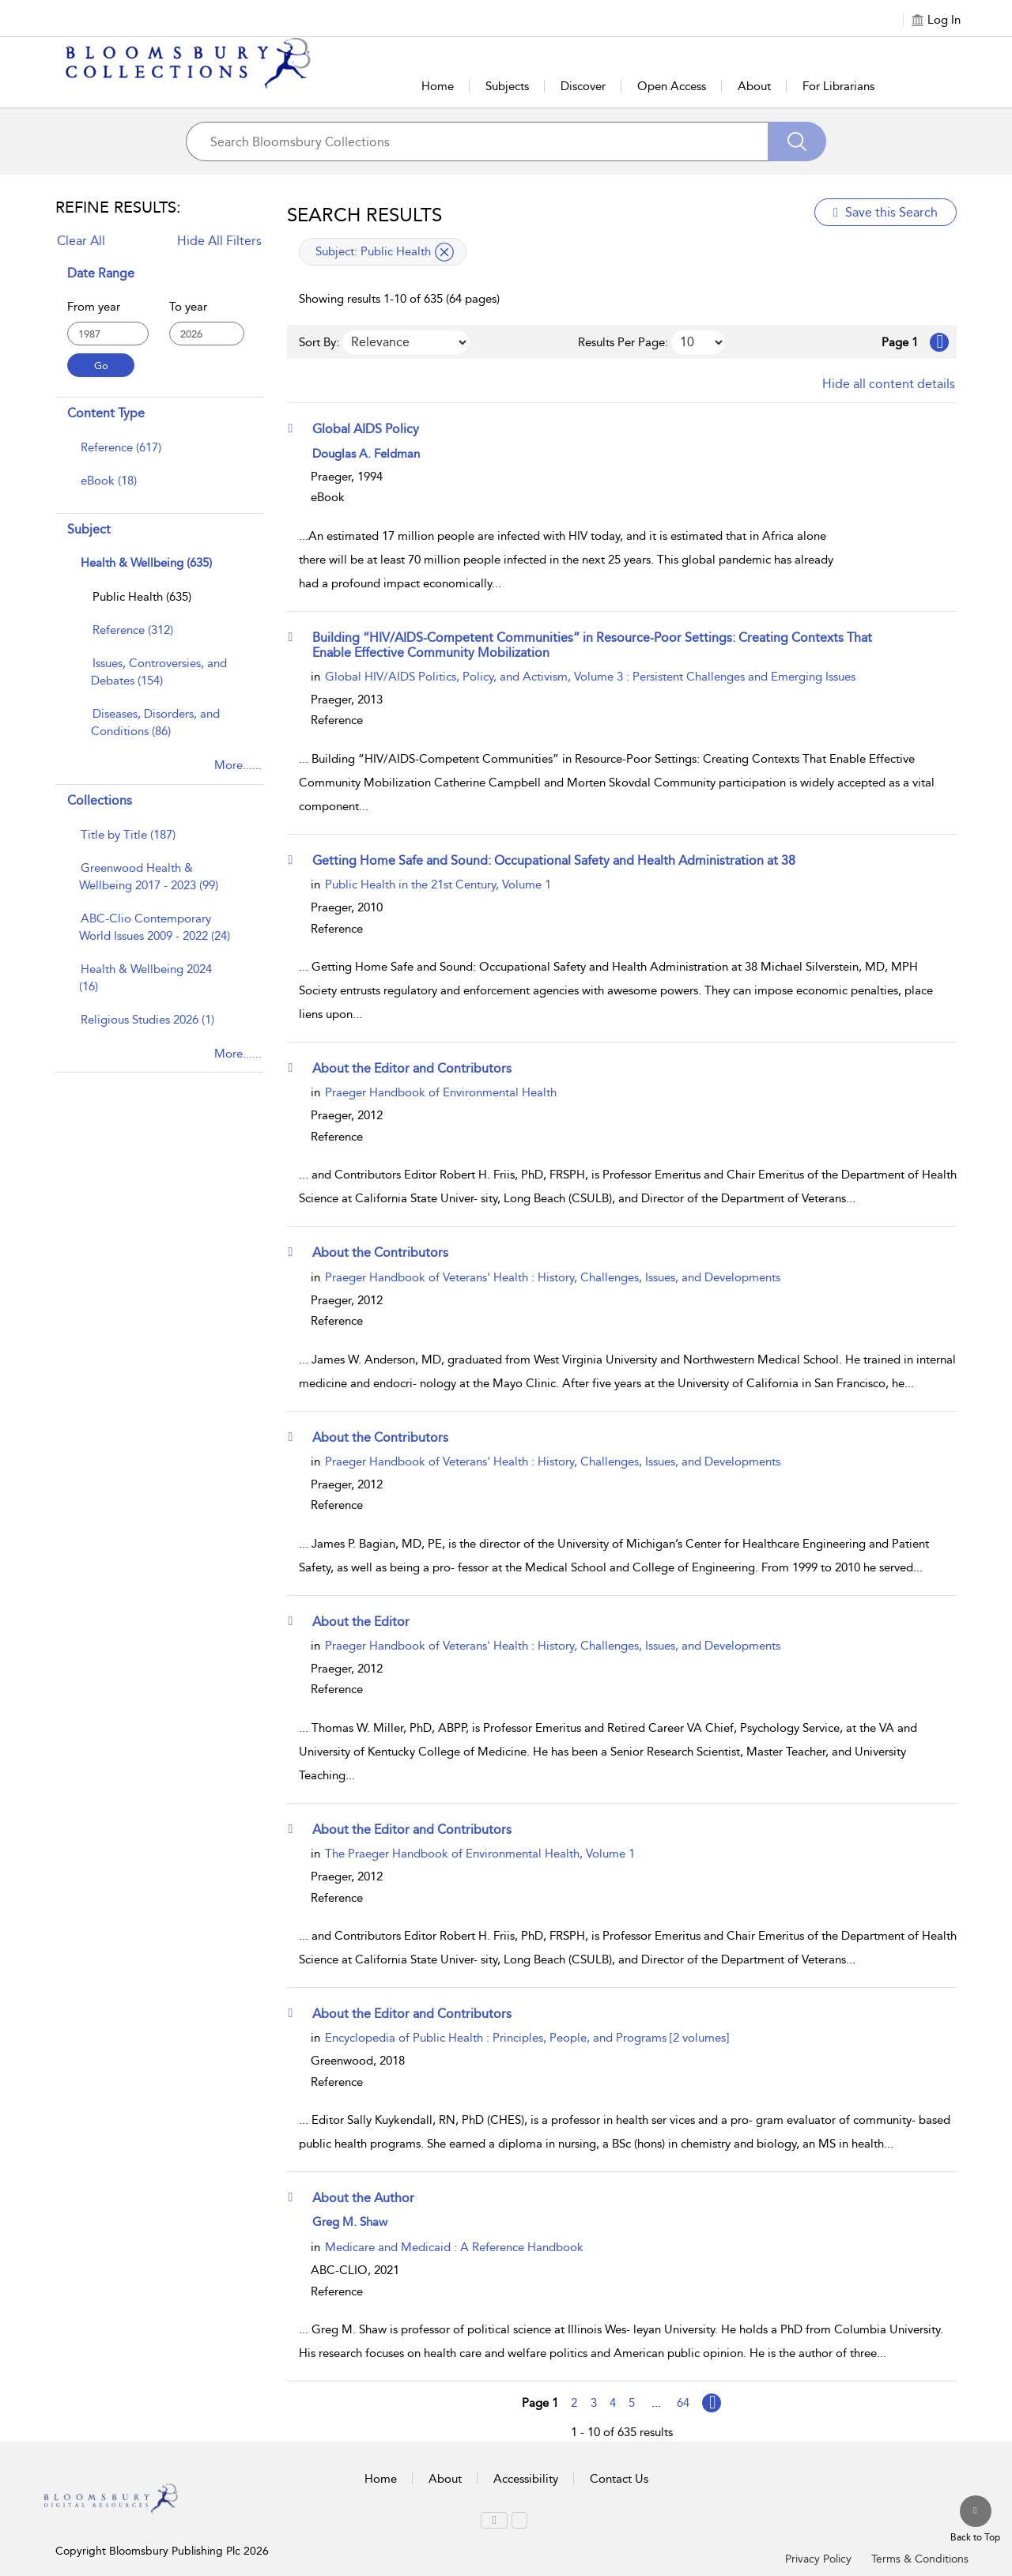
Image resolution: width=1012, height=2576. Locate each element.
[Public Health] (142, 596)
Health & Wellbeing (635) (146, 563)
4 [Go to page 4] (613, 2403)
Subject (89, 529)
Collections (99, 800)
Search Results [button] (364, 215)
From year (93, 307)
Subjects (507, 86)
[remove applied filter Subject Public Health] (444, 252)
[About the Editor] (368, 1621)
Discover (583, 86)
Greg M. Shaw (349, 2222)
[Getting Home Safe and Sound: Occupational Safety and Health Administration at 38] (561, 859)
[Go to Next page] (939, 342)
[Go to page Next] (711, 2402)
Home (437, 86)
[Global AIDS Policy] (373, 428)
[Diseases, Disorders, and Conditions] (155, 722)
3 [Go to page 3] (594, 2403)
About (754, 86)
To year (188, 307)
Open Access (671, 86)
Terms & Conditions (920, 2559)
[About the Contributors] (388, 1252)
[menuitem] (157, 455)
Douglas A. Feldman (366, 454)
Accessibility (525, 2479)
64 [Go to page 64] (683, 2403)
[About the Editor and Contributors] (419, 1067)
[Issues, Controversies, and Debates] (159, 671)
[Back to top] (975, 2519)
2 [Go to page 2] (574, 2403)
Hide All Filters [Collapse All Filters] (219, 240)
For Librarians (838, 86)
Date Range (100, 273)
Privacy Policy (818, 2559)
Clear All (81, 240)
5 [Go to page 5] (632, 2403)
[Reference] (133, 630)
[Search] (797, 141)
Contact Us (619, 2479)
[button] (295, 428)
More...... (238, 765)
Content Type (106, 413)
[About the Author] (371, 2197)
